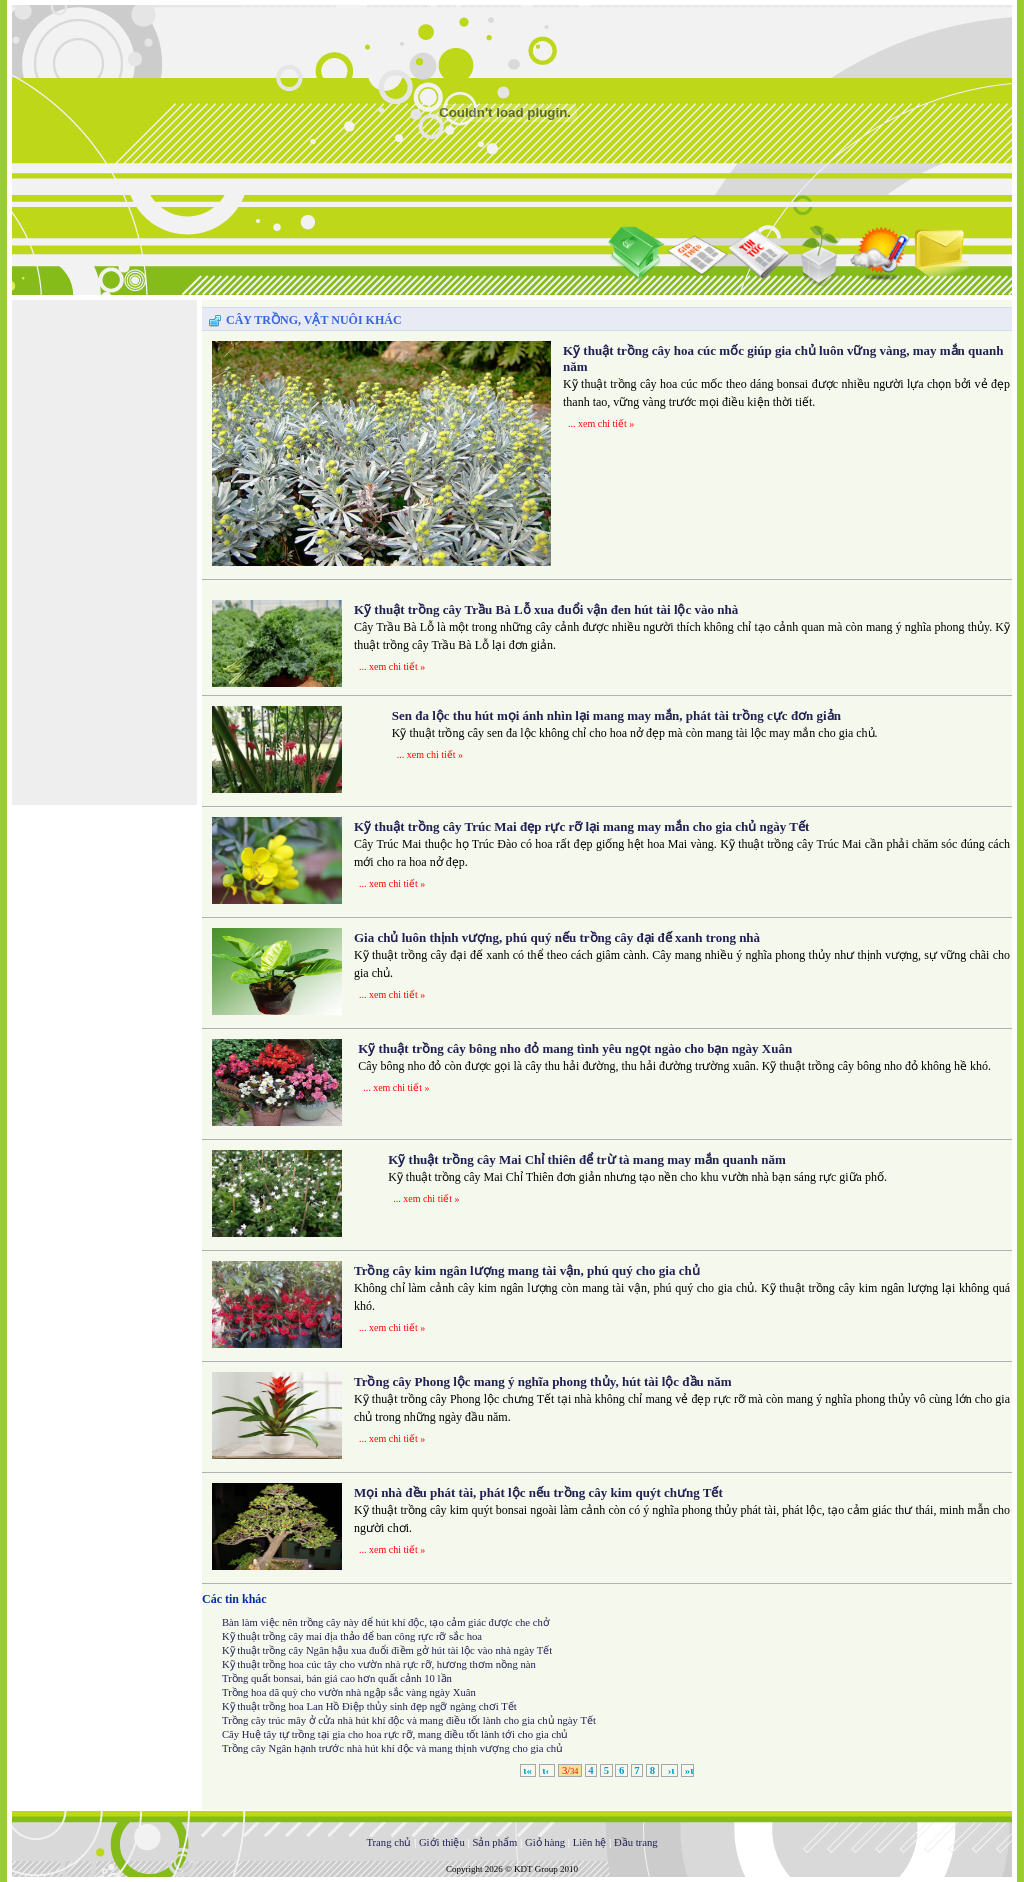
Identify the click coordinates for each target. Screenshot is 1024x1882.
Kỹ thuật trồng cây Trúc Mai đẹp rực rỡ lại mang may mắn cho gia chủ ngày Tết (581, 826)
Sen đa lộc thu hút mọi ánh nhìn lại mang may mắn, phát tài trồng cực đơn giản (616, 715)
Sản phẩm (494, 1842)
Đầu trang (636, 1842)
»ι (687, 1770)
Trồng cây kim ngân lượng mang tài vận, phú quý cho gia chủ (527, 1270)
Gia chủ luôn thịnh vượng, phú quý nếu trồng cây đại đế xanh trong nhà (557, 937)
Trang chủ (388, 1842)
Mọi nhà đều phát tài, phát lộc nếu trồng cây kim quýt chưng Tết (538, 1492)
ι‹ (547, 1770)
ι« (528, 1770)
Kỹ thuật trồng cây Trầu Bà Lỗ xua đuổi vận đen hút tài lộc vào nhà (546, 609)
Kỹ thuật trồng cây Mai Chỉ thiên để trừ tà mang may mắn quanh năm (587, 1159)
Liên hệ (590, 1842)
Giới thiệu (442, 1842)
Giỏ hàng (545, 1842)
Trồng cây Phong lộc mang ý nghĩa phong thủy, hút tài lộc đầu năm (543, 1381)
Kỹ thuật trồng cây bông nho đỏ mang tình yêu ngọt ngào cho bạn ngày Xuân (575, 1048)
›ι (669, 1770)
